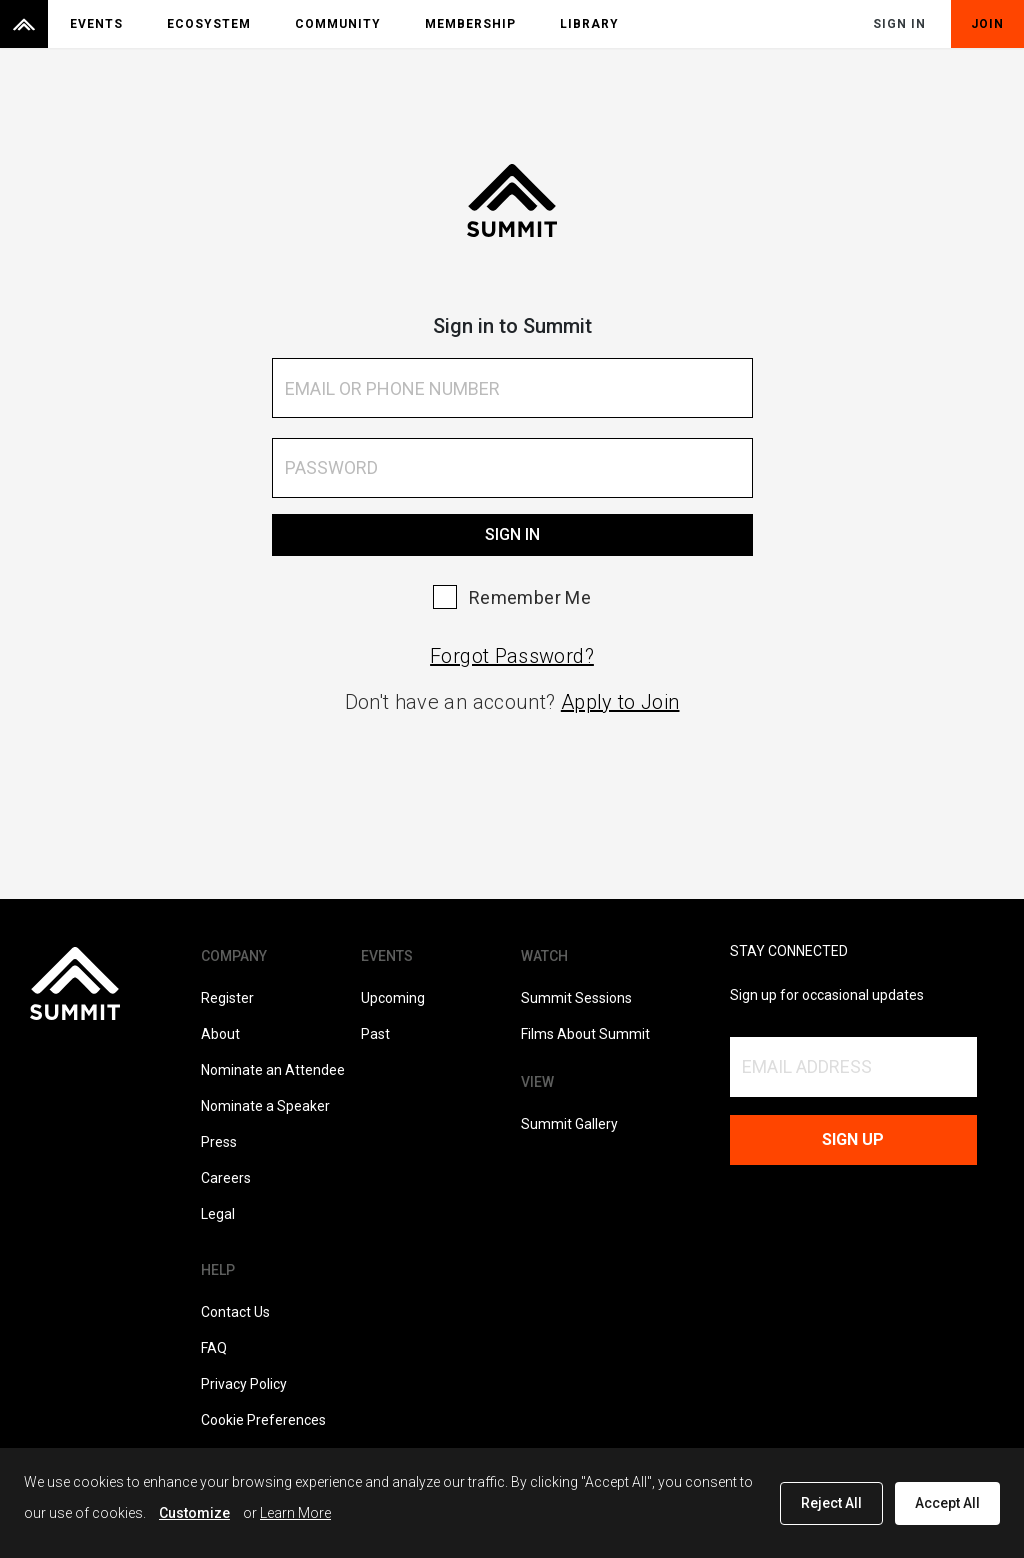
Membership (470, 24)
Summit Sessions (576, 998)
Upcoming (393, 998)
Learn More (295, 1513)
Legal (218, 1214)
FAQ (214, 1348)
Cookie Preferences (263, 1420)
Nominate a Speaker (265, 1106)
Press (219, 1142)
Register (227, 998)
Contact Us (235, 1312)
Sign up (853, 1139)
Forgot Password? (512, 656)
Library (589, 24)
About (220, 1034)
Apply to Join (620, 702)
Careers (226, 1178)
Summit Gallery (569, 1124)
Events (96, 24)
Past (375, 1034)
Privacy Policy (244, 1384)
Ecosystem (209, 24)
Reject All (831, 1503)
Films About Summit (585, 1034)
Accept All (947, 1503)
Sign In (899, 24)
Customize (194, 1513)
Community (338, 24)
